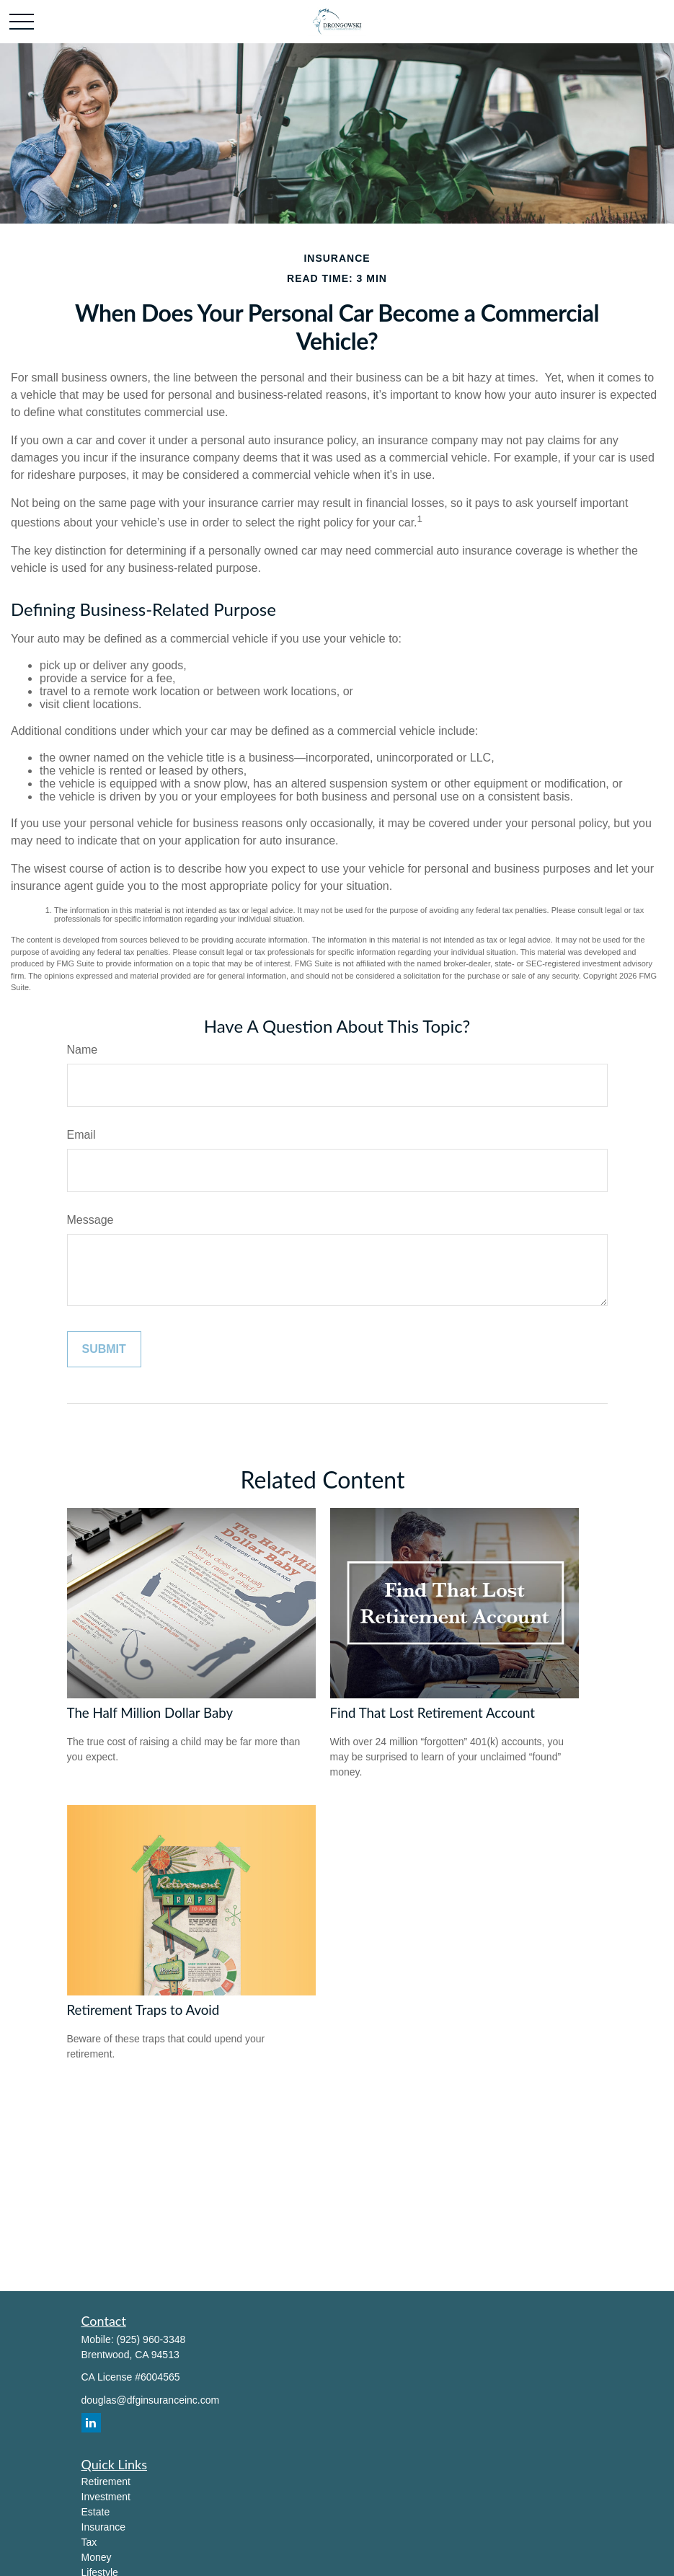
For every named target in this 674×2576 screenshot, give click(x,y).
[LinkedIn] (91, 2422)
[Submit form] (104, 1349)
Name (82, 1050)
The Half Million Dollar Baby (150, 1713)
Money (96, 2557)
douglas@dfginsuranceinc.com (150, 2400)
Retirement (105, 2481)
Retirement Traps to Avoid (143, 2010)
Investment (105, 2496)
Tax (89, 2542)
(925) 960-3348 (151, 2339)
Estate (95, 2512)
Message (90, 1220)
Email (81, 1135)
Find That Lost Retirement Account (432, 1713)
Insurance (103, 2527)
